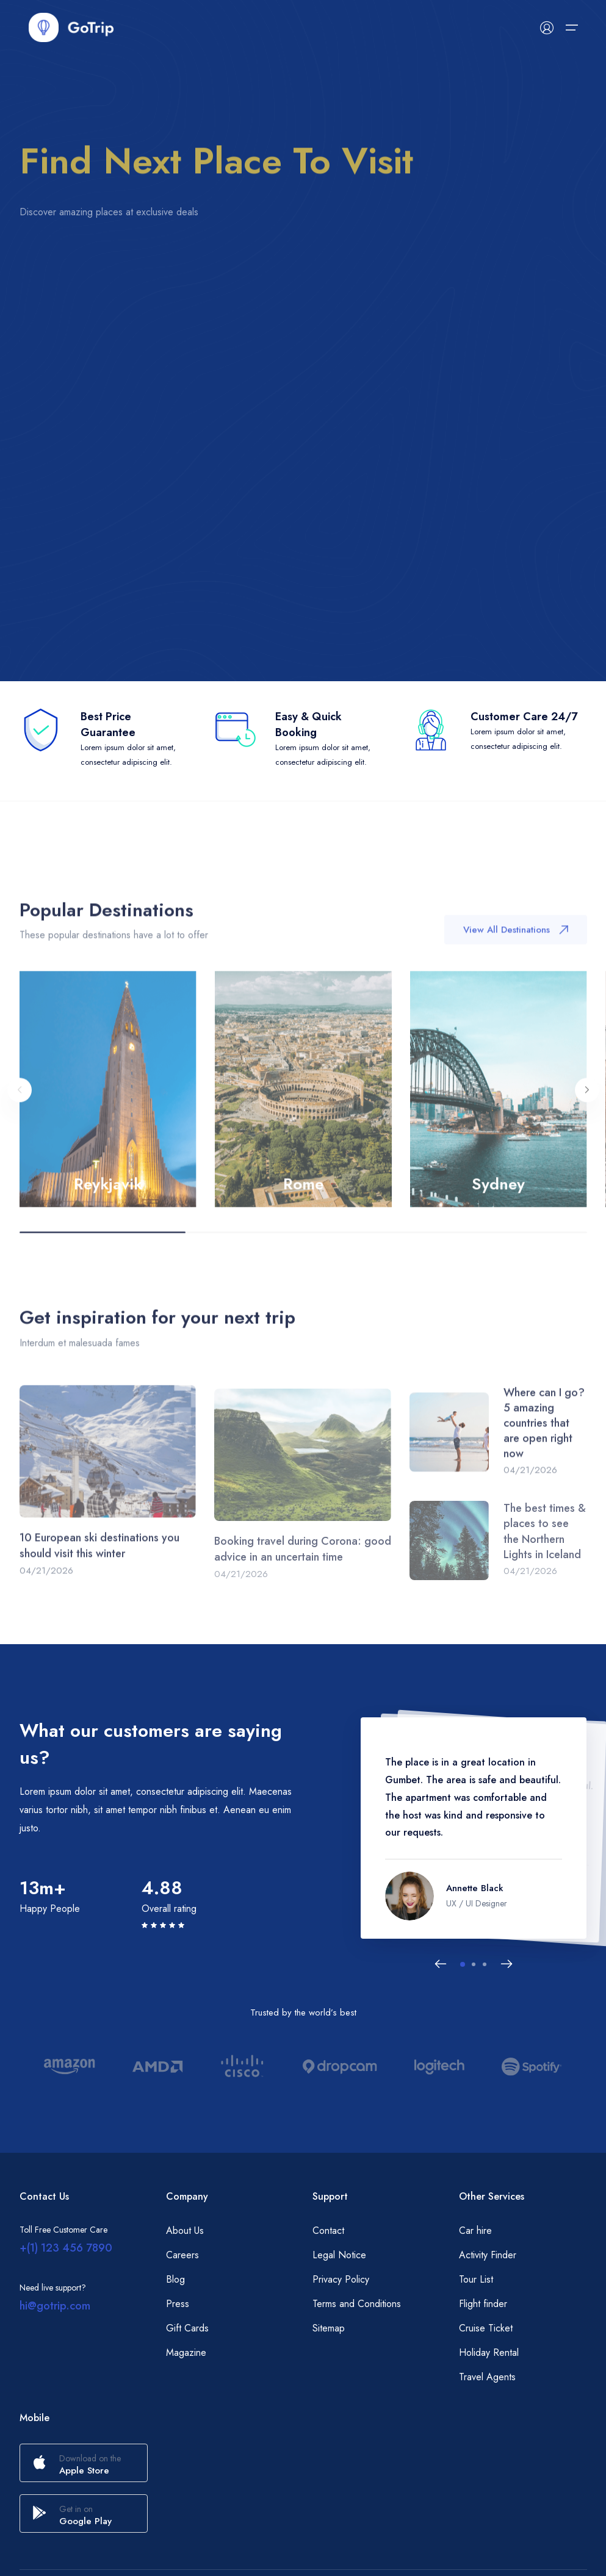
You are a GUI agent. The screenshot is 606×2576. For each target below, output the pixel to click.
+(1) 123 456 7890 (66, 2248)
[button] (462, 1964)
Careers (182, 2255)
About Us (185, 2231)
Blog (175, 2279)
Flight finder (483, 2304)
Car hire (475, 2231)
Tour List (476, 2279)
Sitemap (328, 2328)
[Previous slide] (440, 1964)
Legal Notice (339, 2255)
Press (177, 2304)
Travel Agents (487, 2377)
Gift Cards (187, 2328)
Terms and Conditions (356, 2304)
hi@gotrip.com (55, 2306)
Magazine (186, 2352)
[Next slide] (506, 1964)
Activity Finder (487, 2255)
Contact (328, 2231)
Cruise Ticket (486, 2328)
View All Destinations (515, 943)
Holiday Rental (489, 2352)
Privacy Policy (340, 2279)
